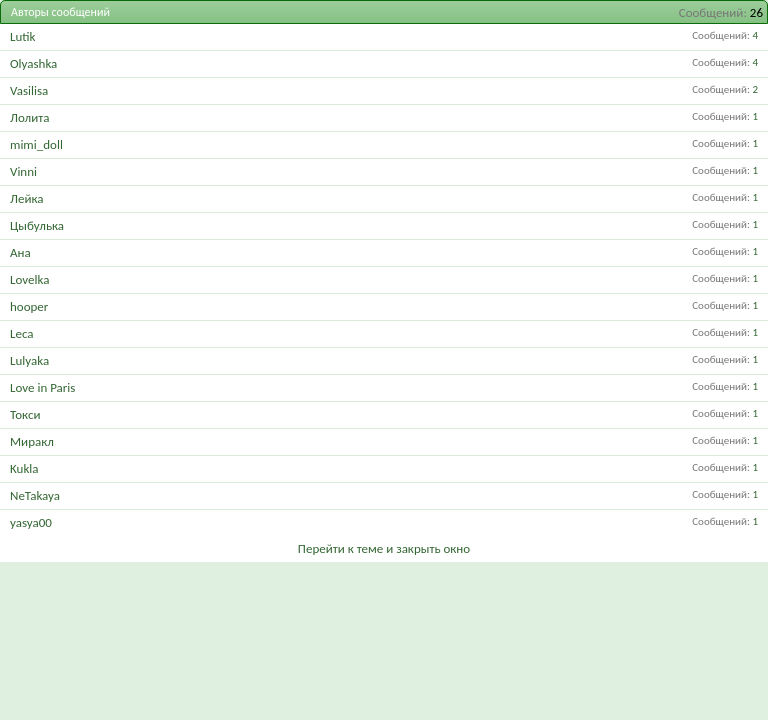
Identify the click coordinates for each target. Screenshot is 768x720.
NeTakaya (35, 495)
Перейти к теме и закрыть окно (384, 548)
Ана (20, 252)
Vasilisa (29, 90)
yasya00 (31, 522)
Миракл (32, 441)
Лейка (27, 198)
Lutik (22, 36)
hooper (29, 306)
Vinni (23, 171)
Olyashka (33, 63)
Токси (25, 414)
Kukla (24, 468)
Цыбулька (37, 225)
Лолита (29, 117)
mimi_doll (36, 144)
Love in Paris (42, 387)
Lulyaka (29, 360)
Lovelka (29, 279)
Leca (22, 333)
